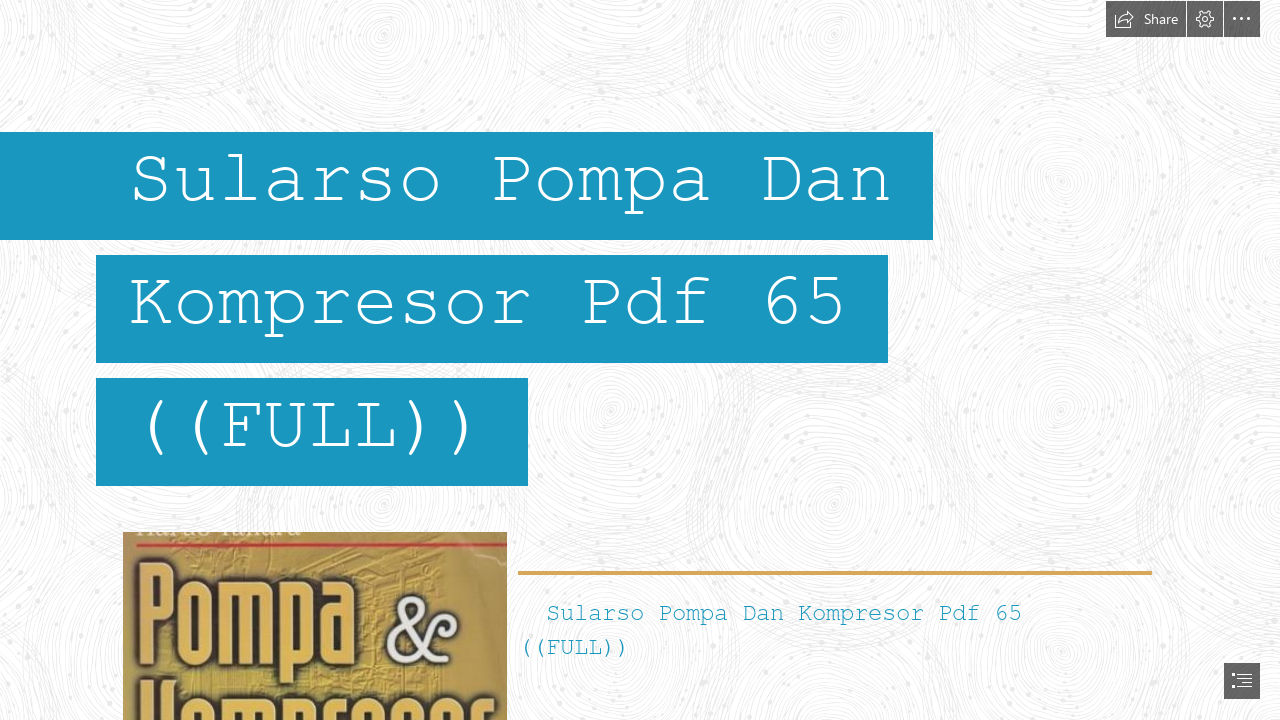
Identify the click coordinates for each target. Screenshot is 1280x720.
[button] (1146, 19)
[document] (640, 360)
